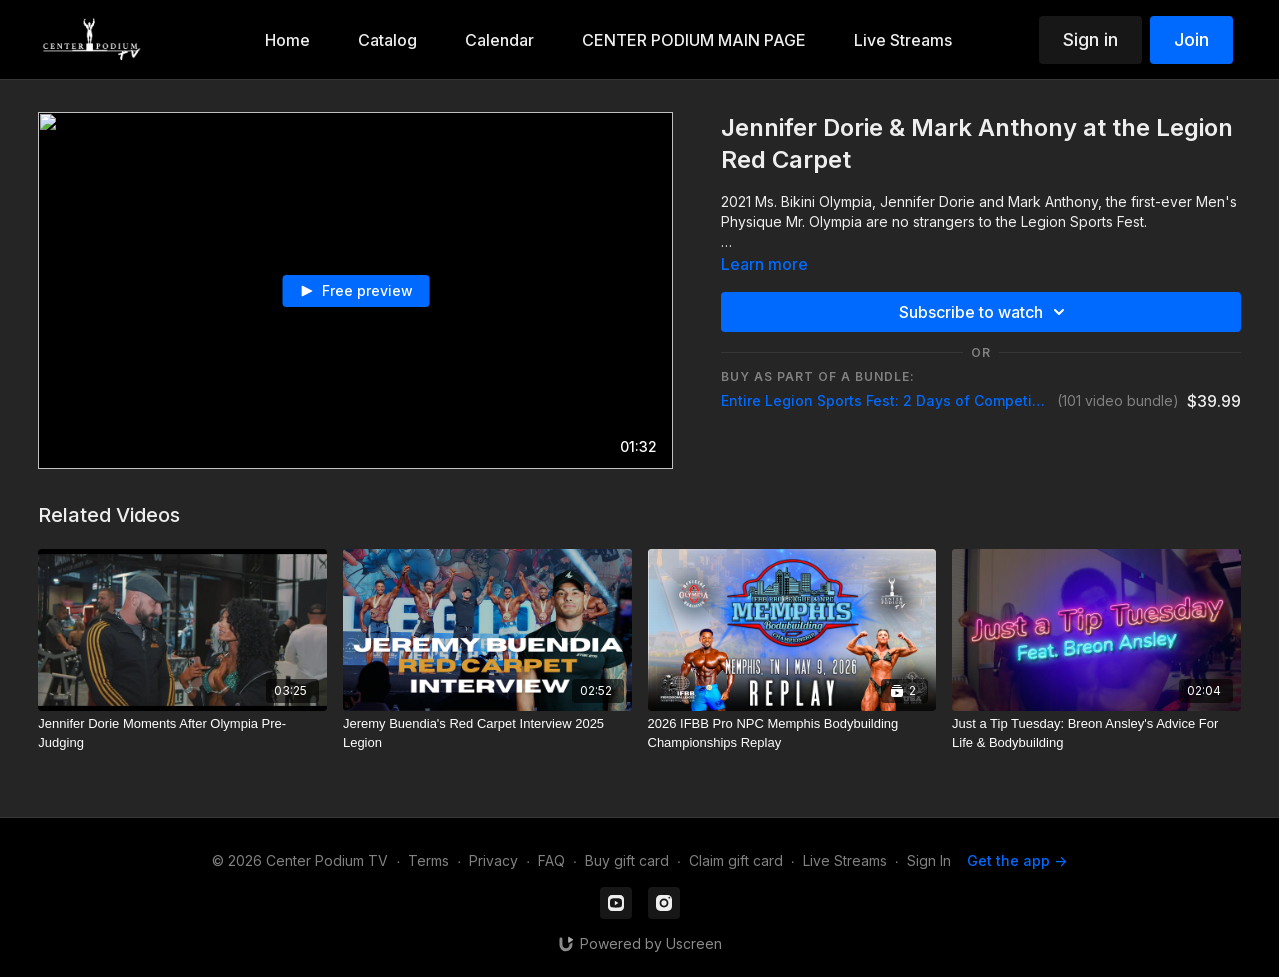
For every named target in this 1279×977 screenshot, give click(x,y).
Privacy (493, 860)
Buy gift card (627, 860)
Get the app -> (1017, 860)
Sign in (1090, 39)
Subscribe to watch (985, 312)
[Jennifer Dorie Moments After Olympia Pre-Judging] (182, 733)
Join (1191, 39)
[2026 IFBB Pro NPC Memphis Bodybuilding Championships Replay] (792, 733)
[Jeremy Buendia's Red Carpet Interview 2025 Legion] (487, 733)
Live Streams (845, 860)
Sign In (929, 860)
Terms (428, 860)
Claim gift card (736, 860)
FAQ (551, 860)
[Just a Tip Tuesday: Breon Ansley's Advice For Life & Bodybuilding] (1096, 733)
